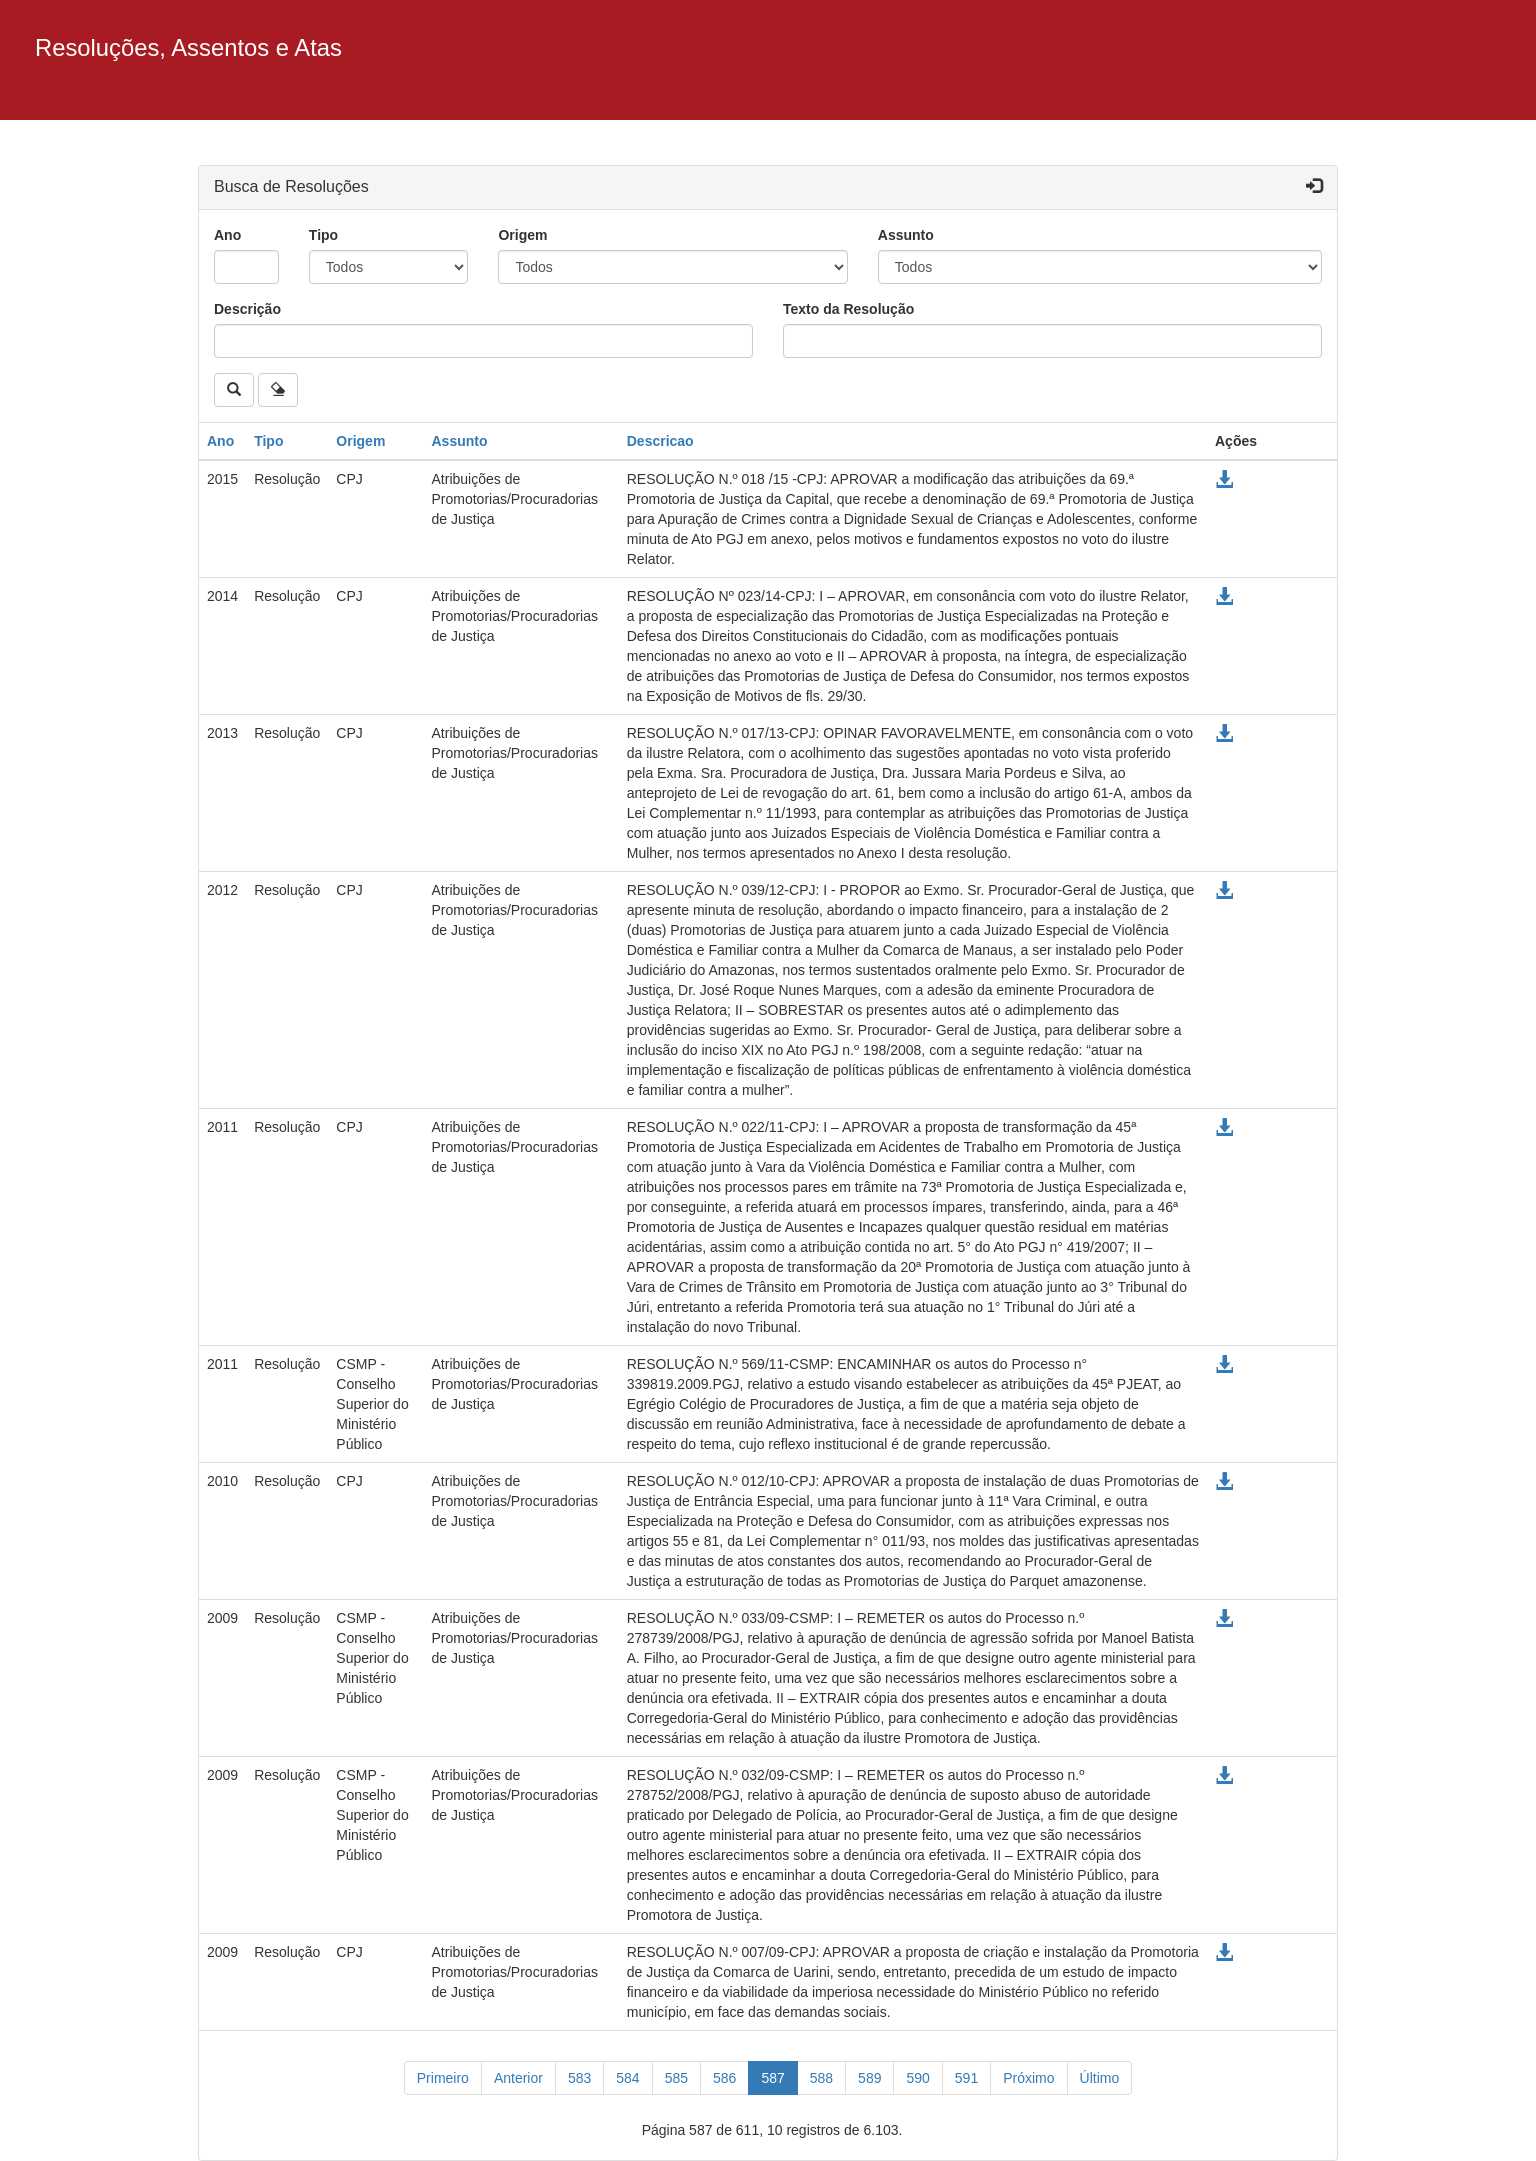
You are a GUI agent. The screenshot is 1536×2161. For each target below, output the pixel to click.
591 (966, 2078)
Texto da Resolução (848, 309)
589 (869, 2078)
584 (627, 2078)
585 (676, 2078)
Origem (522, 235)
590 (917, 2078)
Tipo (323, 235)
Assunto (906, 235)
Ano (227, 235)
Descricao (660, 441)
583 (579, 2078)
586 (724, 2078)
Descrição (247, 309)
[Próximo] (1028, 2078)
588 (821, 2078)
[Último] (1100, 2078)
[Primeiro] (443, 2078)
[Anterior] (518, 2078)
